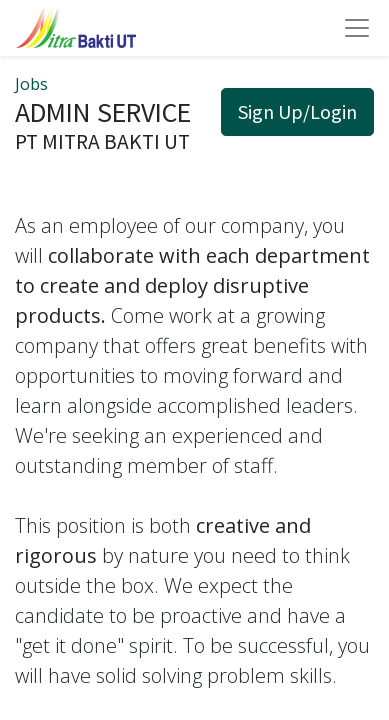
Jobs (31, 84)
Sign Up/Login (297, 111)
